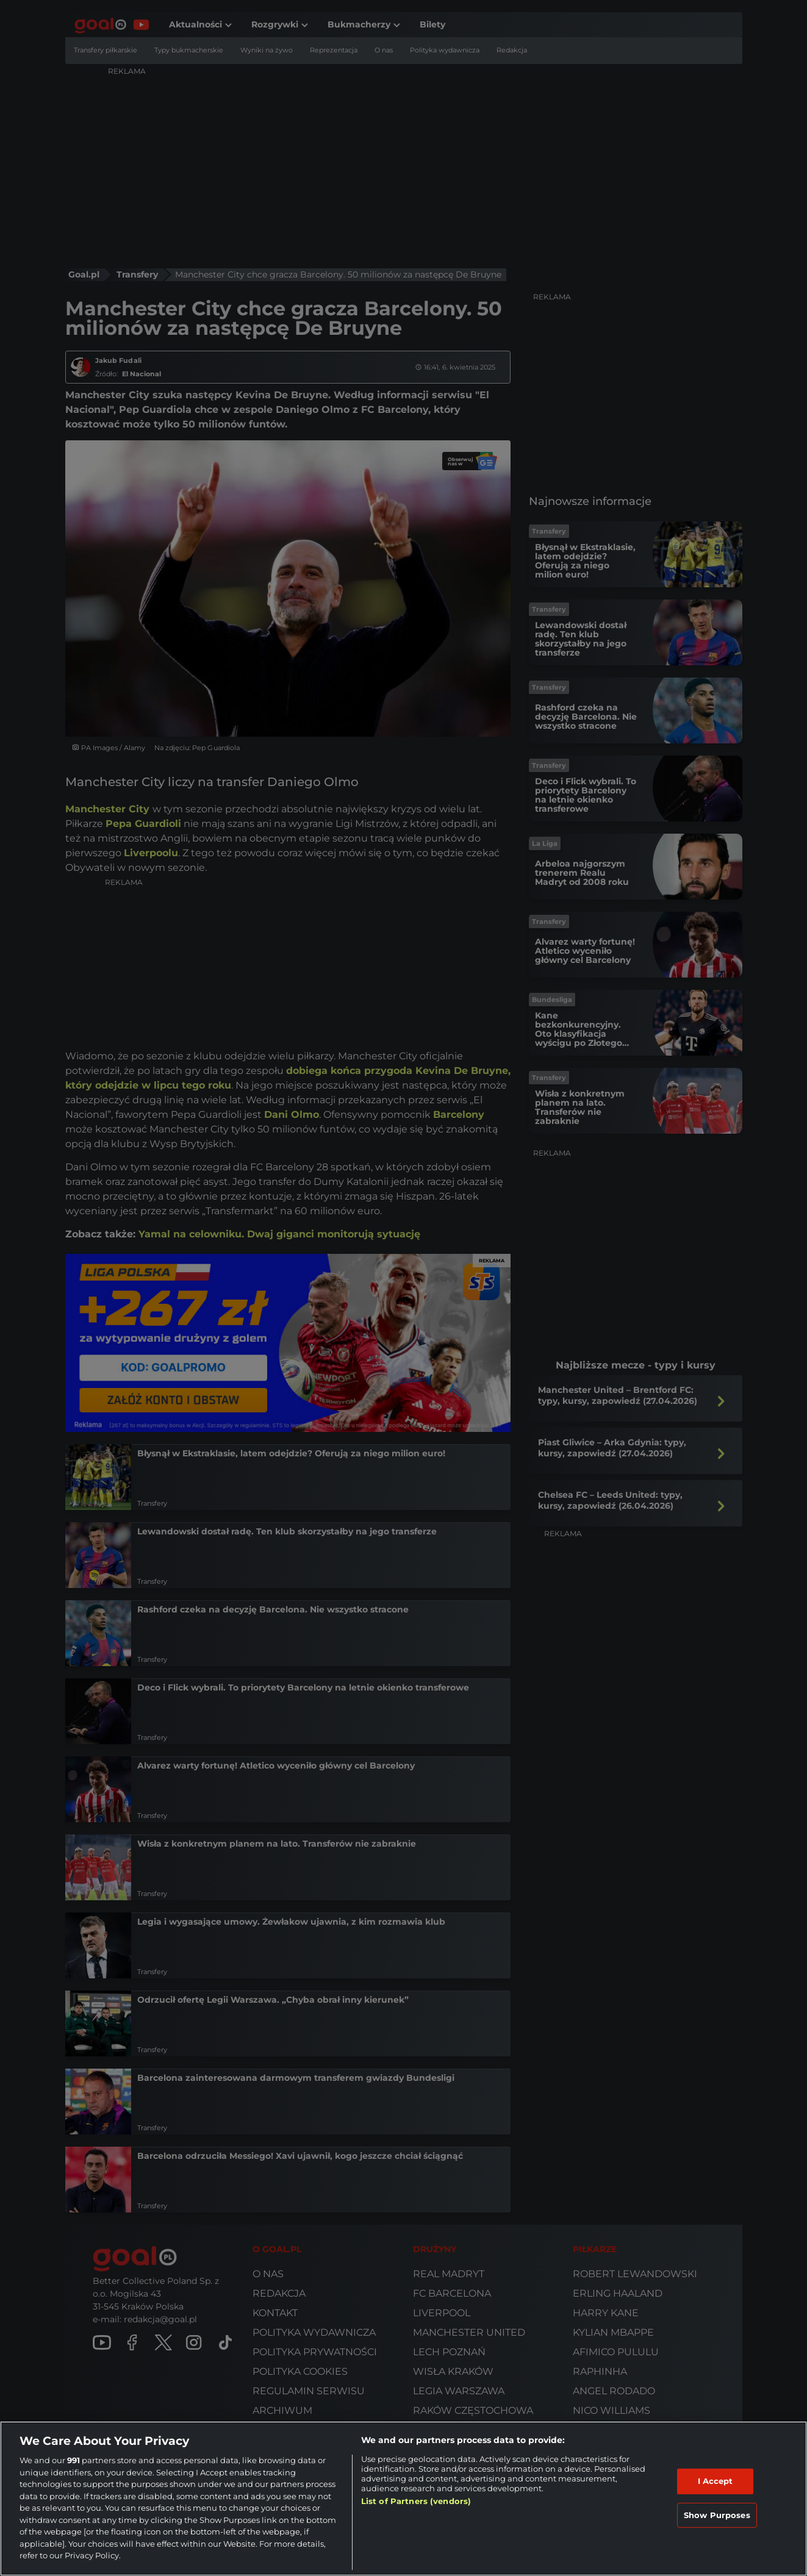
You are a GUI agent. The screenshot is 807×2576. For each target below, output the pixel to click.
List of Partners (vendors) (416, 2501)
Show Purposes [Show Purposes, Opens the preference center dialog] (717, 2515)
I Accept (715, 2481)
